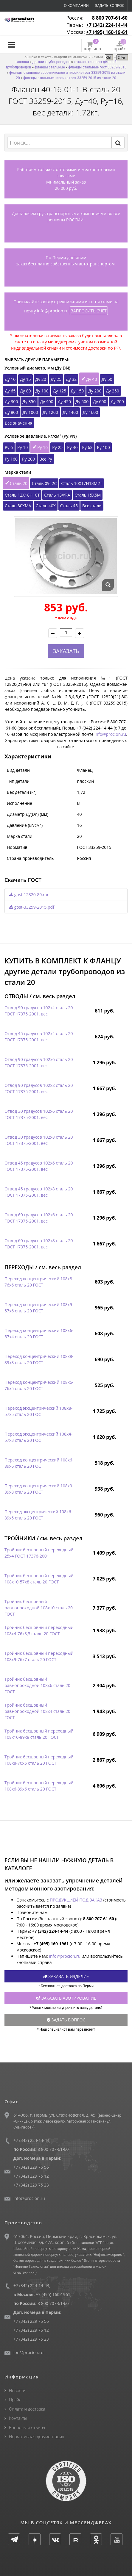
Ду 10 (10, 379)
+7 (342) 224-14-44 (107, 25)
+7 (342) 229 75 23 (31, 2185)
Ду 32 (71, 379)
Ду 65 (10, 391)
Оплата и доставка (27, 2409)
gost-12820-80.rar (29, 894)
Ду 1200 (50, 412)
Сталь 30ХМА (18, 505)
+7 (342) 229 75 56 (31, 2167)
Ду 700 (117, 401)
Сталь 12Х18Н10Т (22, 495)
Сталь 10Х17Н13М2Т (81, 483)
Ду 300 (11, 401)
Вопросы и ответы (27, 2427)
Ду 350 (28, 401)
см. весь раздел (54, 996)
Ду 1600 (90, 412)
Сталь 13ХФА (57, 495)
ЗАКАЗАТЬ (66, 651)
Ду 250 (112, 391)
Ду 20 (40, 379)
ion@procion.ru (28, 2352)
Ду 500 (81, 401)
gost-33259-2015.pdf (31, 907)
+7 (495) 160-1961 (53, 2294)
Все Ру (45, 459)
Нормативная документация (36, 2436)
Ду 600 (99, 401)
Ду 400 (46, 401)
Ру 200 (28, 459)
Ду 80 (25, 391)
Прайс (15, 2400)
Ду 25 (56, 379)
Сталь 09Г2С (44, 483)
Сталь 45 (69, 505)
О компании (76, 5)
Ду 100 (42, 391)
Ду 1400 (70, 412)
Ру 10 (22, 447)
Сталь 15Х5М (87, 495)
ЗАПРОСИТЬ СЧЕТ (89, 311)
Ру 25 (57, 447)
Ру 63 (87, 447)
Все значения (18, 423)
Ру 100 (103, 447)
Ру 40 (72, 447)
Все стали (92, 505)
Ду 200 (94, 391)
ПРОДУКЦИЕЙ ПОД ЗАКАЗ (76, 1900)
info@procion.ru (53, 311)
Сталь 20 (18, 483)
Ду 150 (77, 391)
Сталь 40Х (46, 505)
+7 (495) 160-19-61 (107, 32)
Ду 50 (107, 379)
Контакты (18, 2418)
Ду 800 (11, 412)
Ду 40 (91, 379)
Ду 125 (59, 391)
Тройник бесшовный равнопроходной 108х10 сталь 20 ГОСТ (38, 1608)
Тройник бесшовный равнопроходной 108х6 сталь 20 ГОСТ (37, 1685)
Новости (17, 2390)
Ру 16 (42, 447)
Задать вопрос (109, 5)
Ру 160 (11, 459)
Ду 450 (64, 401)
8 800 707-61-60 (110, 18)
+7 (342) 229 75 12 (31, 2176)
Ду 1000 (30, 412)
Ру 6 (9, 447)
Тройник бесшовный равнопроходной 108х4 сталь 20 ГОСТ (37, 1711)
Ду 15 (25, 379)
